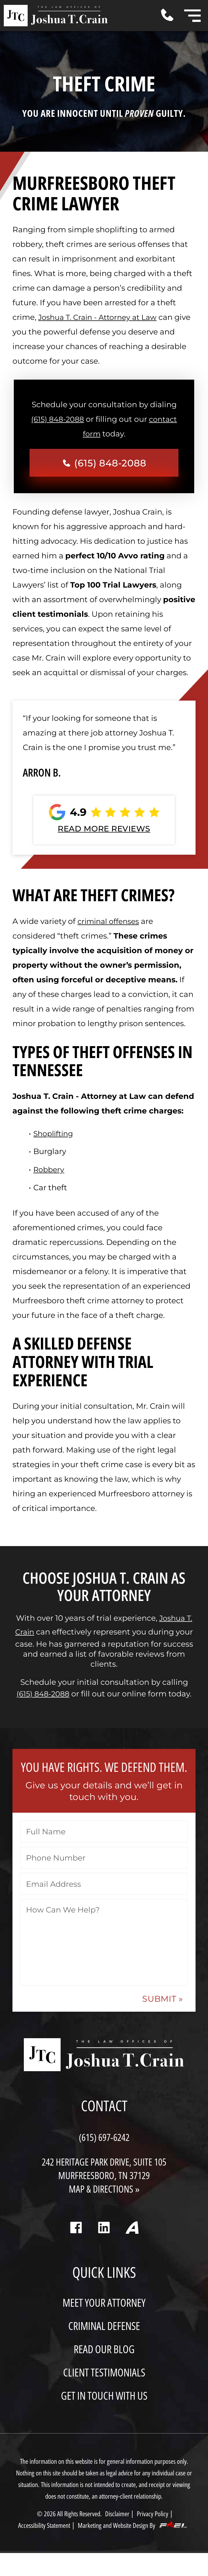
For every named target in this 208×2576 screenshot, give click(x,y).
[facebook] (68, 2247)
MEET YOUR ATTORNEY (104, 2318)
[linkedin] (104, 2247)
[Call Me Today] (172, 15)
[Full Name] (104, 1837)
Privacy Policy (156, 2536)
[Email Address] (104, 1889)
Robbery (49, 1172)
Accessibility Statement (41, 2548)
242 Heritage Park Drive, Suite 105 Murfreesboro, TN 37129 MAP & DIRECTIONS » (104, 2183)
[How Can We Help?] (104, 1947)
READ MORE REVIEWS (104, 831)
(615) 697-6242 (104, 2143)
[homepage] (104, 2062)
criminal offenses (110, 924)
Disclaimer (118, 2536)
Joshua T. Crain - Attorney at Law (100, 317)
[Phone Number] (104, 1863)
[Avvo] (139, 2247)
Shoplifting (54, 1136)
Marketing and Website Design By (136, 2548)
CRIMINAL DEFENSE (104, 2342)
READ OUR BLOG (104, 2366)
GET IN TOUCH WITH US (104, 2413)
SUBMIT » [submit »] (161, 2005)
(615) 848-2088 (56, 419)
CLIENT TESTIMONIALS (104, 2389)
